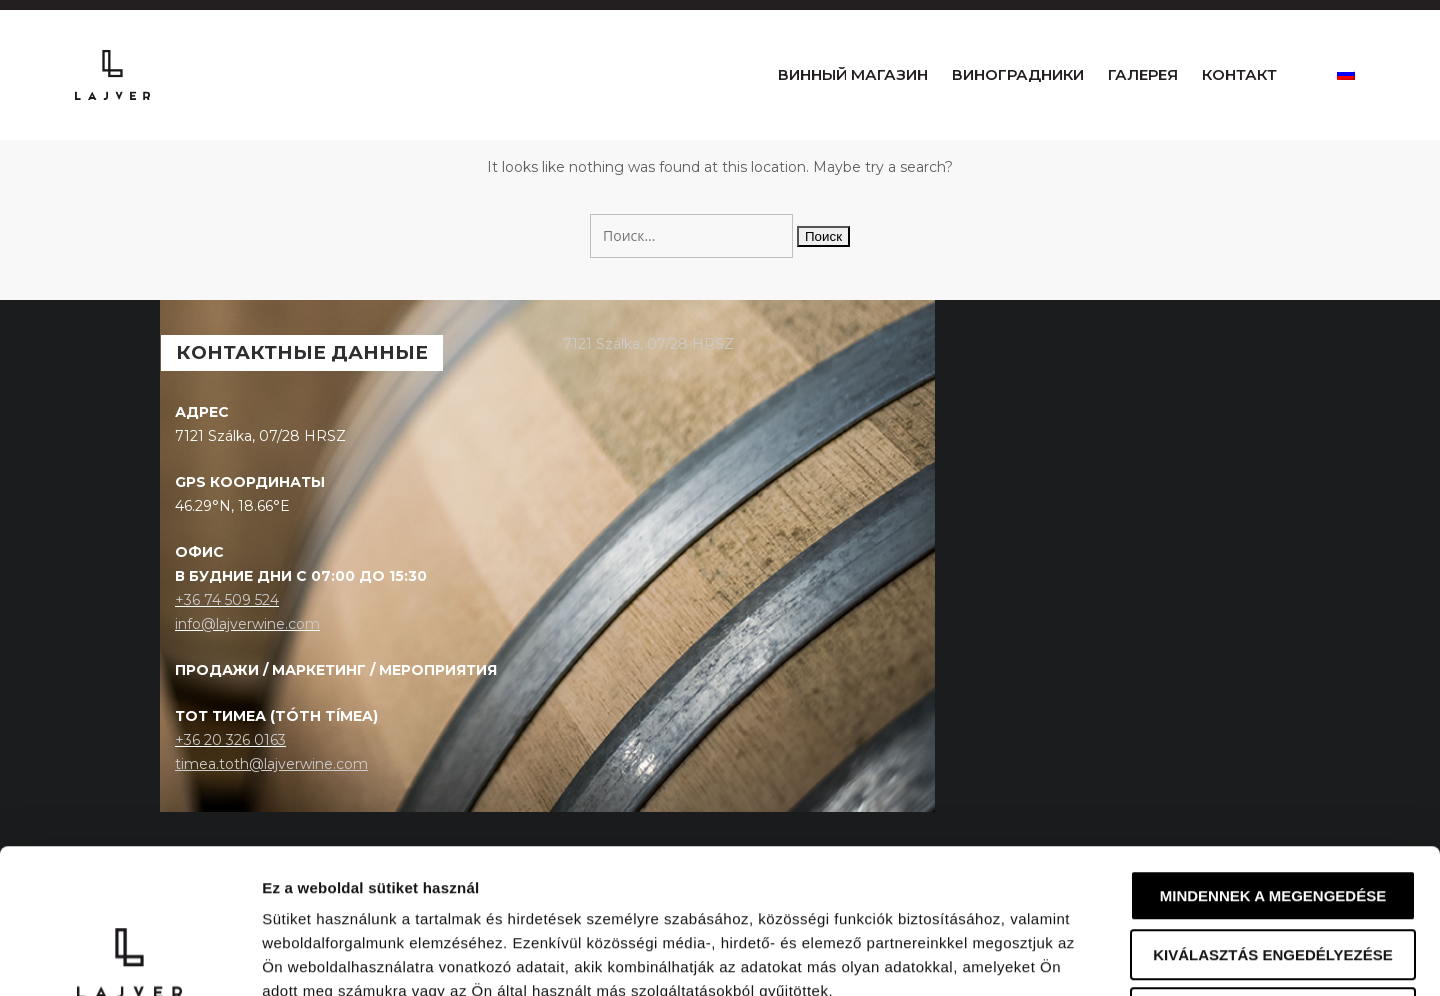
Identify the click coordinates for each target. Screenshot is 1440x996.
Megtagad (1273, 868)
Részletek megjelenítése (1136, 956)
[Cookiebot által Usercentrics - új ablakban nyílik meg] (129, 957)
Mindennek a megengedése (1273, 751)
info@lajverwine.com (247, 676)
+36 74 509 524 (227, 652)
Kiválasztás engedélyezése (1273, 810)
